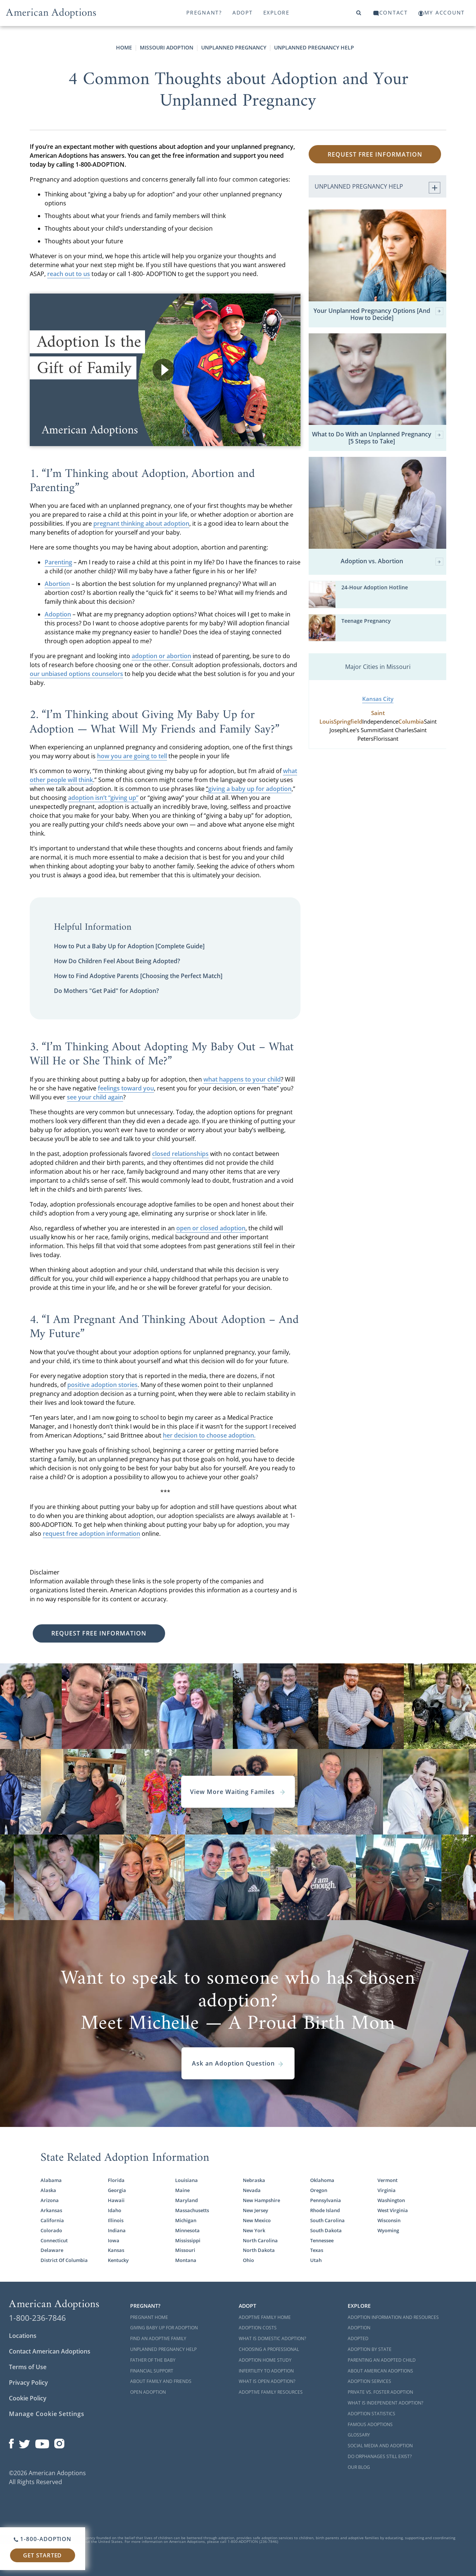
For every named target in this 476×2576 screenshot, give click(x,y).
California (52, 2220)
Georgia (117, 2190)
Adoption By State (370, 2349)
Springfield (348, 721)
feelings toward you (126, 1088)
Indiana (117, 2230)
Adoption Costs (258, 2328)
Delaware (52, 2250)
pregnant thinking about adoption (141, 523)
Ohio (248, 2260)
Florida (116, 2180)
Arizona (50, 2200)
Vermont (387, 2180)
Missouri (185, 2250)
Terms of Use (27, 2367)
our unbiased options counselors (76, 674)
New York (254, 2230)
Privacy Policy (28, 2382)
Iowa (113, 2240)
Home (124, 47)
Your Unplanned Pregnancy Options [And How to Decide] (378, 314)
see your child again (95, 1097)
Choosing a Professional (269, 2349)
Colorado (51, 2230)
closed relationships (180, 1154)
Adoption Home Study (265, 2360)
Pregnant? (204, 12)
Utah (316, 2260)
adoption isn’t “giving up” (103, 798)
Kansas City (377, 699)
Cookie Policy (27, 2398)
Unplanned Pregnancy (233, 47)
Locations (22, 2336)
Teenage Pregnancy (366, 620)
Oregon (318, 2190)
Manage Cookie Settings (46, 2414)
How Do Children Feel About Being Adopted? (117, 961)
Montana (185, 2260)
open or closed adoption (210, 1228)
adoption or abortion (161, 656)
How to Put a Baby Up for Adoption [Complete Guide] (129, 946)
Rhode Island (325, 2210)
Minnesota (187, 2230)
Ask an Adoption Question (238, 2063)
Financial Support (151, 2371)
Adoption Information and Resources (393, 2317)
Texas (316, 2250)
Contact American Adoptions (49, 2351)
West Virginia (392, 2210)
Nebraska (254, 2180)
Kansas (116, 2250)
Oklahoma (322, 2180)
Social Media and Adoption (380, 2445)
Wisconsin (389, 2220)
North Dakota (259, 2250)
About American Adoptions (380, 2371)
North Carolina (260, 2240)
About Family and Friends (161, 2381)
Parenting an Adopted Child (382, 2360)
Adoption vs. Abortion (392, 561)
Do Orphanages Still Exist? (380, 2456)
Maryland (186, 2200)
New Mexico (257, 2220)
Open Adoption (148, 2392)
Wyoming (388, 2230)
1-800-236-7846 (37, 2318)
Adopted (358, 2338)
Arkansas (51, 2210)
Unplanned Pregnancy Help (314, 47)
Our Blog (359, 2467)
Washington (391, 2200)
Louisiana (186, 2180)
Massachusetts (192, 2210)
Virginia (386, 2190)
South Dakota (326, 2230)
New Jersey (255, 2210)
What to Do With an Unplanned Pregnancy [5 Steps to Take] (377, 438)
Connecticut (54, 2240)
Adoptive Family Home (265, 2317)
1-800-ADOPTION (42, 2539)
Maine (182, 2190)
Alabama (51, 2180)
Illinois (115, 2220)
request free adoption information (91, 1533)
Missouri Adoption (166, 47)
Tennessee (322, 2240)
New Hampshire (261, 2200)
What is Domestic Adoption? (272, 2338)
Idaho (114, 2210)
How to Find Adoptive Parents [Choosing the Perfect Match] (138, 976)
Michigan (185, 2220)
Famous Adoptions (370, 2424)
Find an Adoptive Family (158, 2338)
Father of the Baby (153, 2360)
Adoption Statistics (371, 2413)
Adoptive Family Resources (271, 2392)
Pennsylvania (325, 2200)
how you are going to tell (132, 756)
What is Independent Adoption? (385, 2403)
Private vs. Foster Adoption (380, 2392)
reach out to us (68, 274)
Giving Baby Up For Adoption (164, 2328)
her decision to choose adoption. (209, 1435)
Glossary (359, 2435)
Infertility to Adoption (266, 2371)
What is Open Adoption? (267, 2381)
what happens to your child (242, 1079)
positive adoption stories (102, 1385)
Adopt (242, 12)
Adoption (359, 2328)
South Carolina (327, 2220)
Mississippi (187, 2240)
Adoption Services (369, 2381)
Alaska (48, 2190)
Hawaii (116, 2200)
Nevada (252, 2190)
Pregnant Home (149, 2317)
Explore (276, 12)
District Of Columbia (64, 2260)
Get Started (42, 2555)
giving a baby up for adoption (250, 789)
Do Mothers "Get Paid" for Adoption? (106, 991)
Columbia (411, 721)
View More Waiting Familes (238, 1792)
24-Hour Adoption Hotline (374, 587)
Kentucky (118, 2260)
